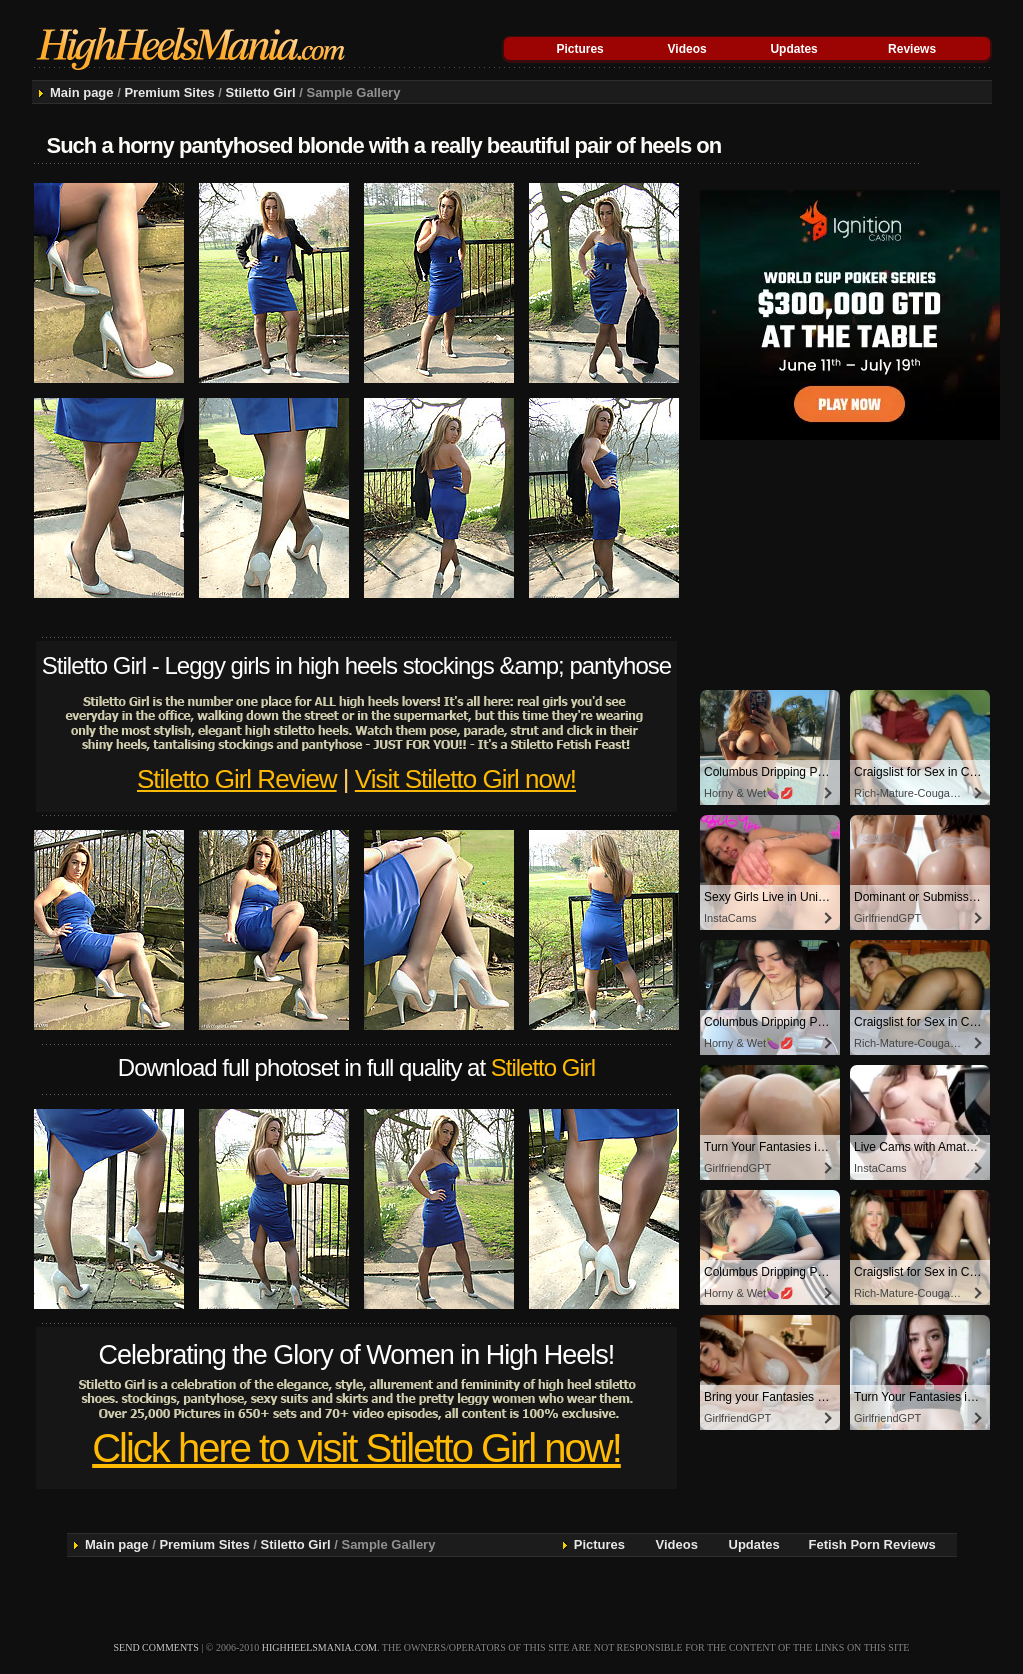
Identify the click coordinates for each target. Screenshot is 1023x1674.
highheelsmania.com (319, 1647)
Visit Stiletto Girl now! (465, 779)
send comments (156, 1647)
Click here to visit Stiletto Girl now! (356, 1448)
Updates (793, 49)
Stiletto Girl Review (237, 779)
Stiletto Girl (261, 92)
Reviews (912, 49)
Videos (687, 49)
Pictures (579, 49)
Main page (82, 92)
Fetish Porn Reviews (872, 1544)
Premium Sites (169, 92)
